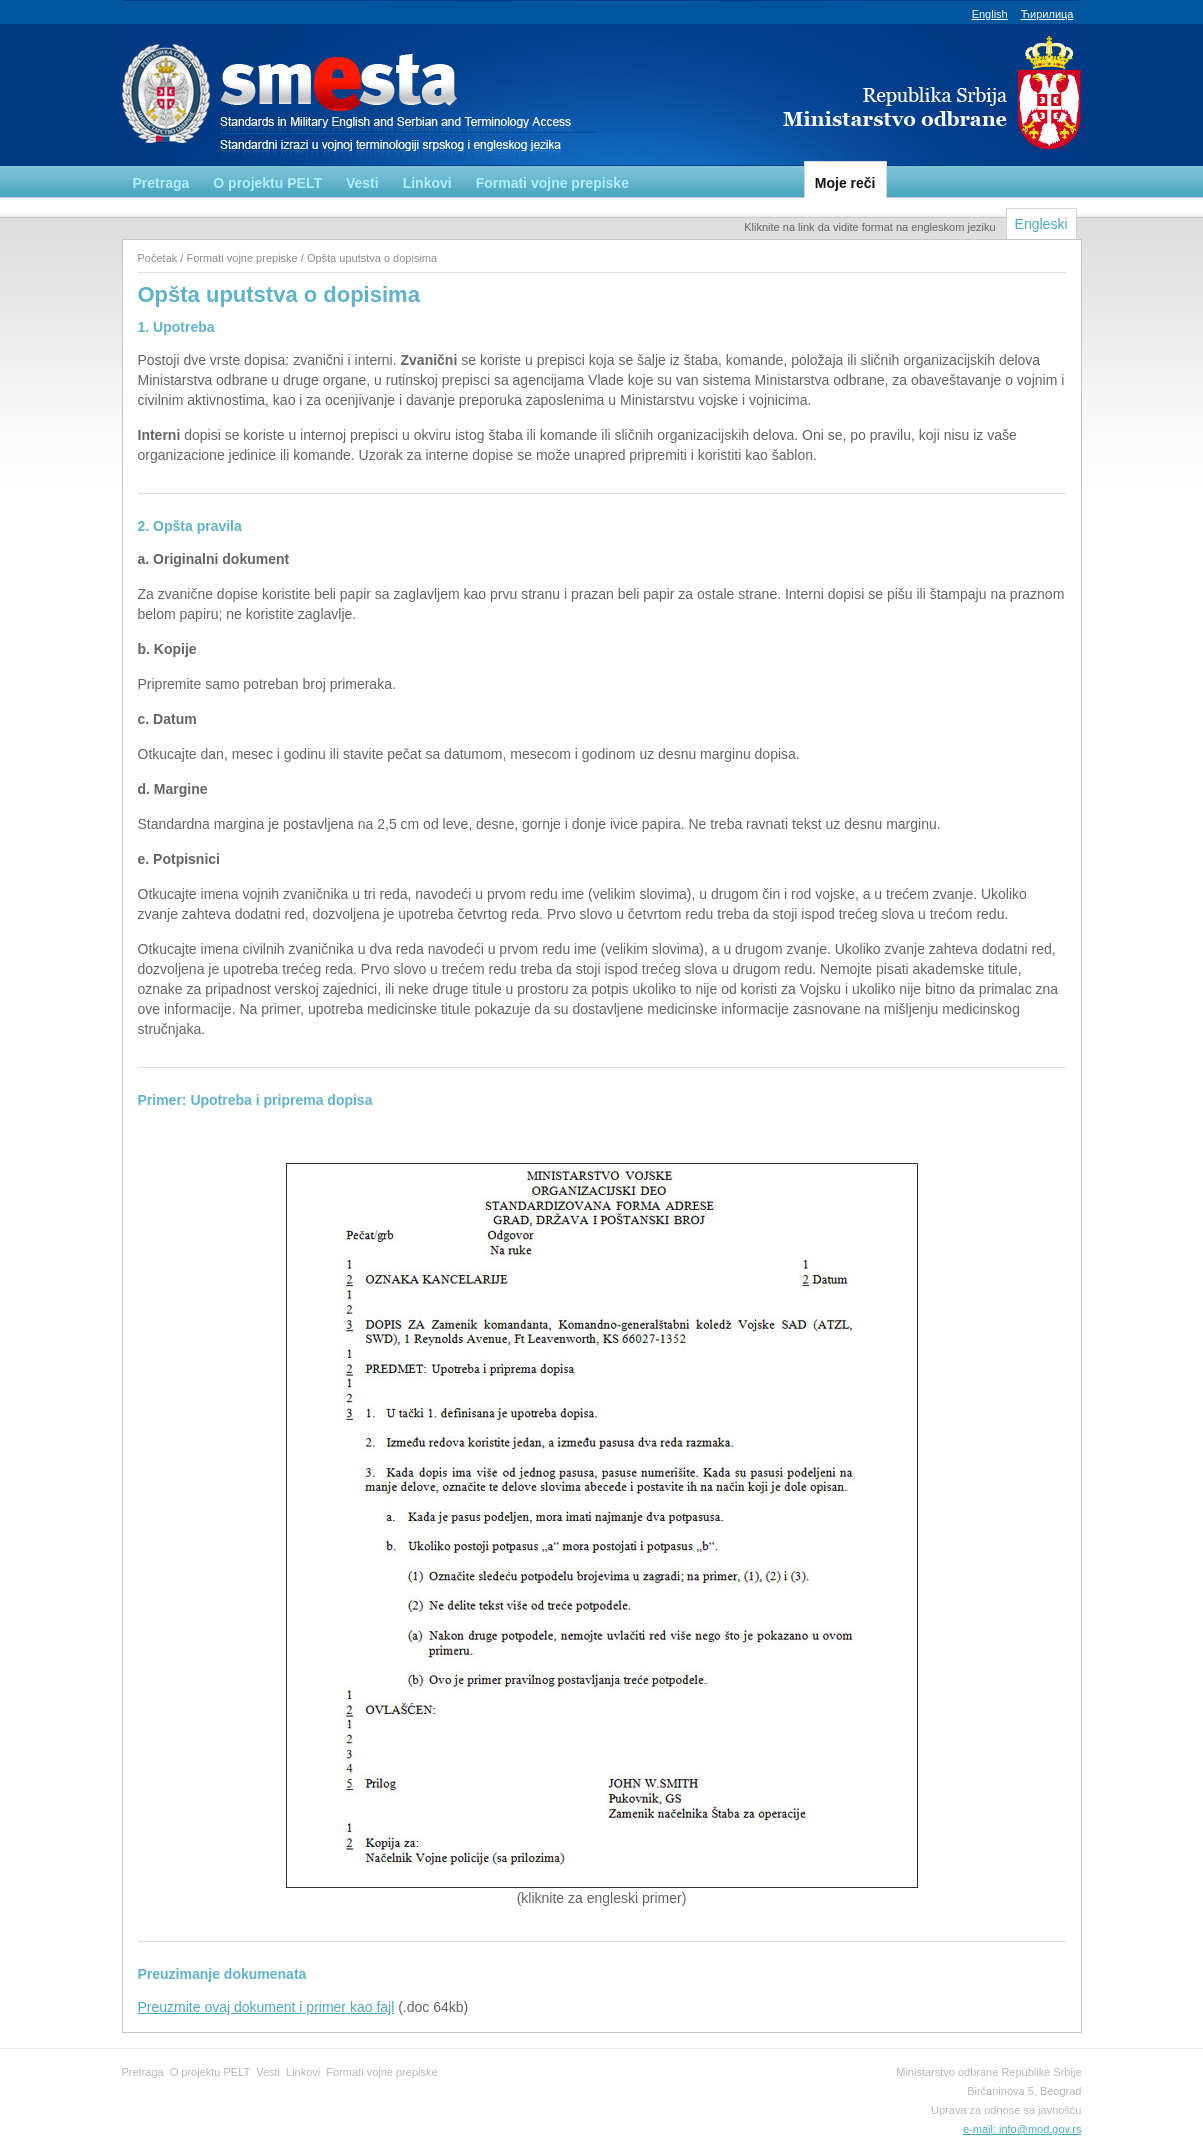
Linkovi (427, 183)
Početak (158, 258)
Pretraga (161, 183)
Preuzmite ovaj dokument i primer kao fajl (266, 2007)
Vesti (362, 183)
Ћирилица (1047, 14)
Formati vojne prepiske (552, 183)
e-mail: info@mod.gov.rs (1022, 2129)
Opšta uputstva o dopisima (372, 258)
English (990, 14)
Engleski (1041, 224)
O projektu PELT (267, 183)
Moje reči (845, 183)
